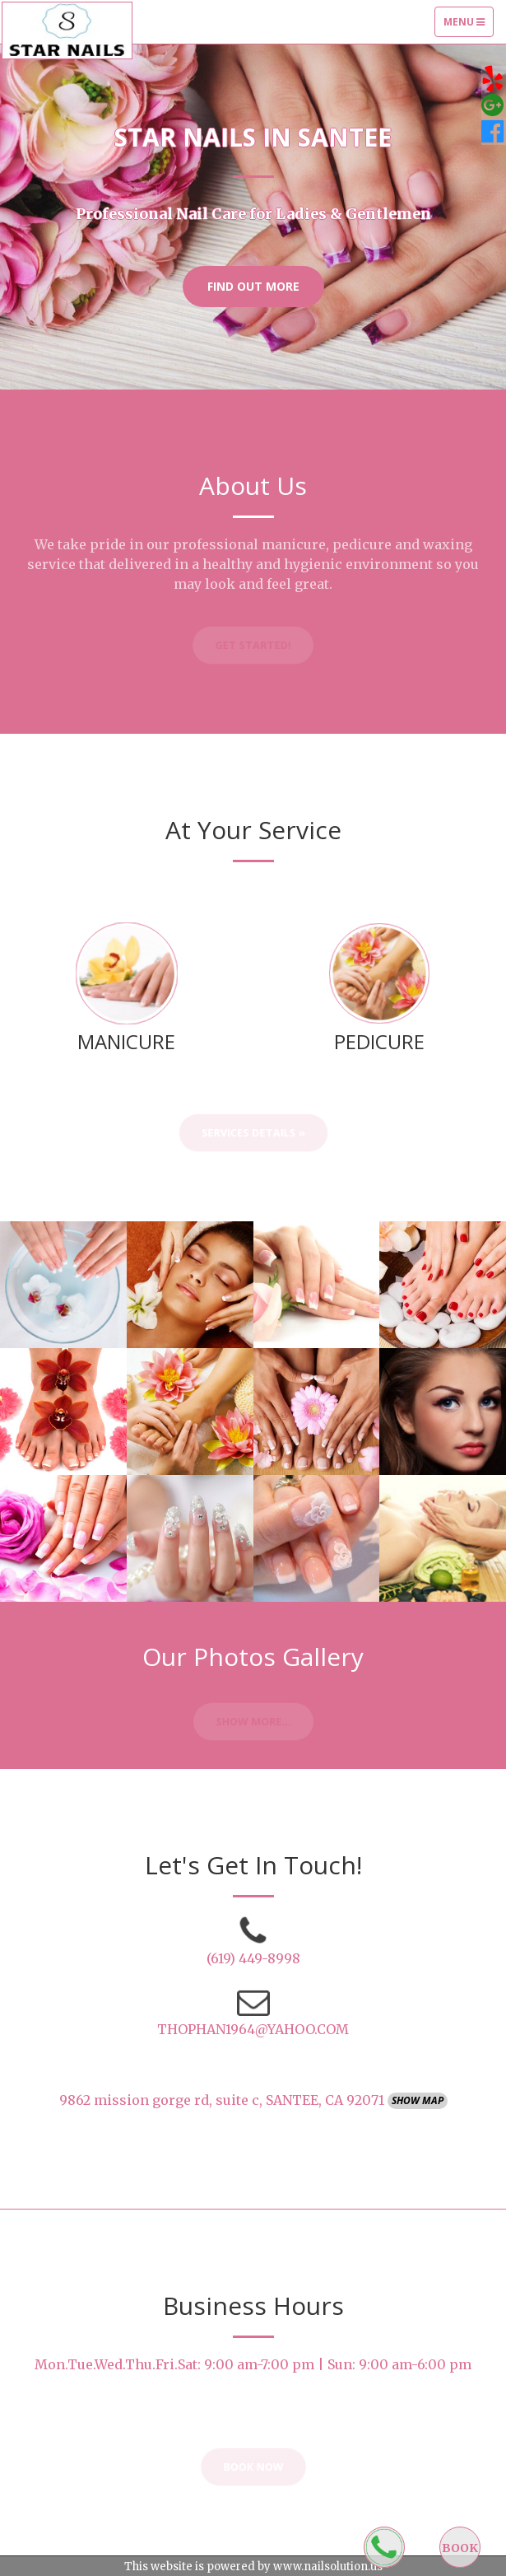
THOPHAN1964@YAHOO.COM (253, 2029)
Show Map (417, 2100)
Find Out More (253, 286)
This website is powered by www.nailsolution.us (253, 2567)
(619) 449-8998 (253, 1958)
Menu (468, 25)
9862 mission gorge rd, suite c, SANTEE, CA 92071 (223, 2100)
